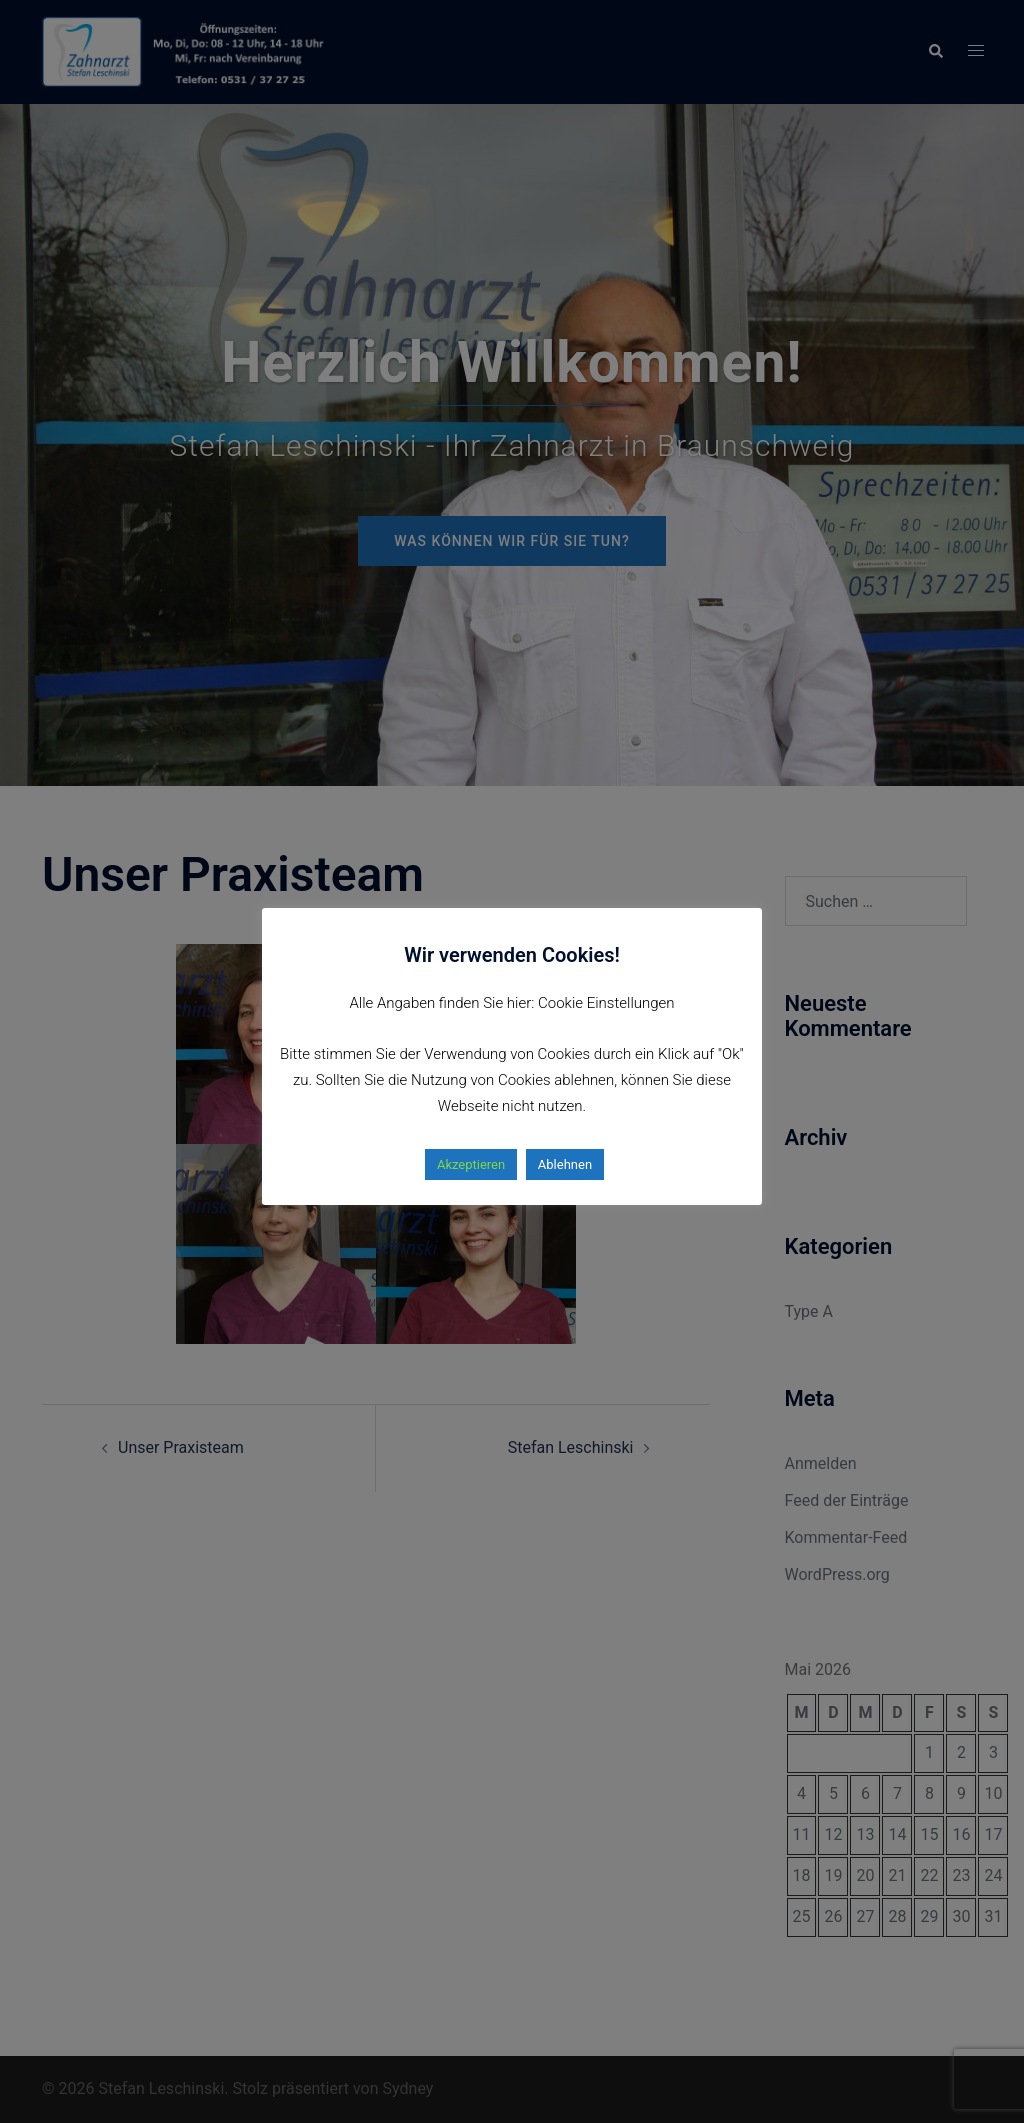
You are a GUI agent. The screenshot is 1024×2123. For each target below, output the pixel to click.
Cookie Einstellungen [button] (606, 1003)
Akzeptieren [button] (471, 1164)
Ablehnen (565, 1164)
